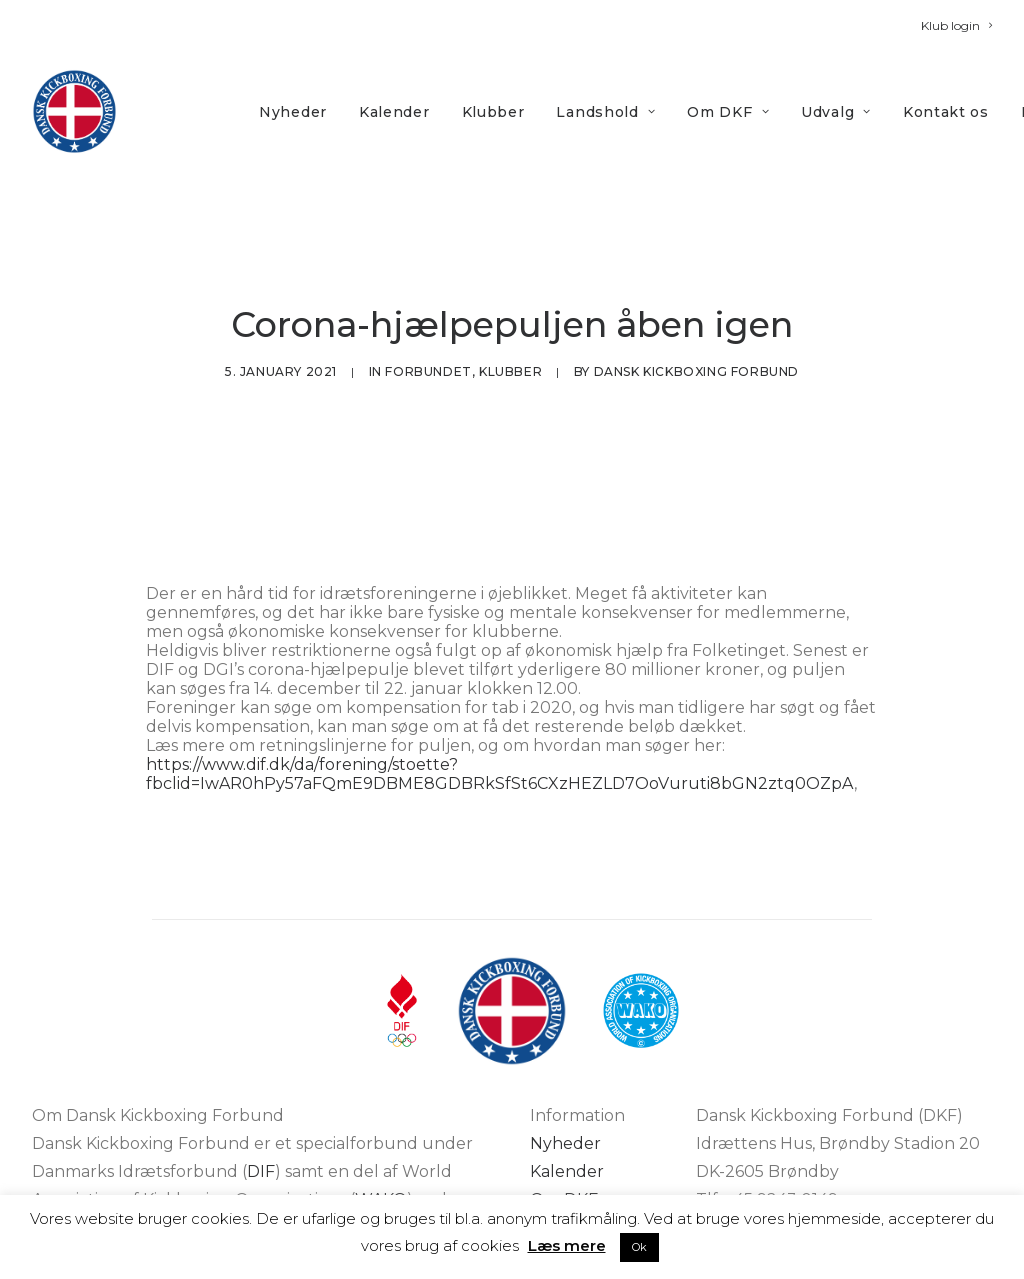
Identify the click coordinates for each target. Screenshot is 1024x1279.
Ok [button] (639, 1247)
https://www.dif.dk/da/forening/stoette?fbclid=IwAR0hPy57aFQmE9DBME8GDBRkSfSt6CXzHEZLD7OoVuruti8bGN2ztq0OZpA (500, 685)
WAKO (381, 1110)
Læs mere (567, 1245)
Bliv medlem (580, 1138)
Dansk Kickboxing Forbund (696, 327)
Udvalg (836, 112)
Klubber (493, 112)
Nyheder (293, 112)
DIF (261, 1082)
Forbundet (428, 327)
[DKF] (74, 111)
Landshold (605, 112)
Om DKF (728, 112)
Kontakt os (946, 112)
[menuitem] (956, 25)
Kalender (394, 112)
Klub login (956, 25)
